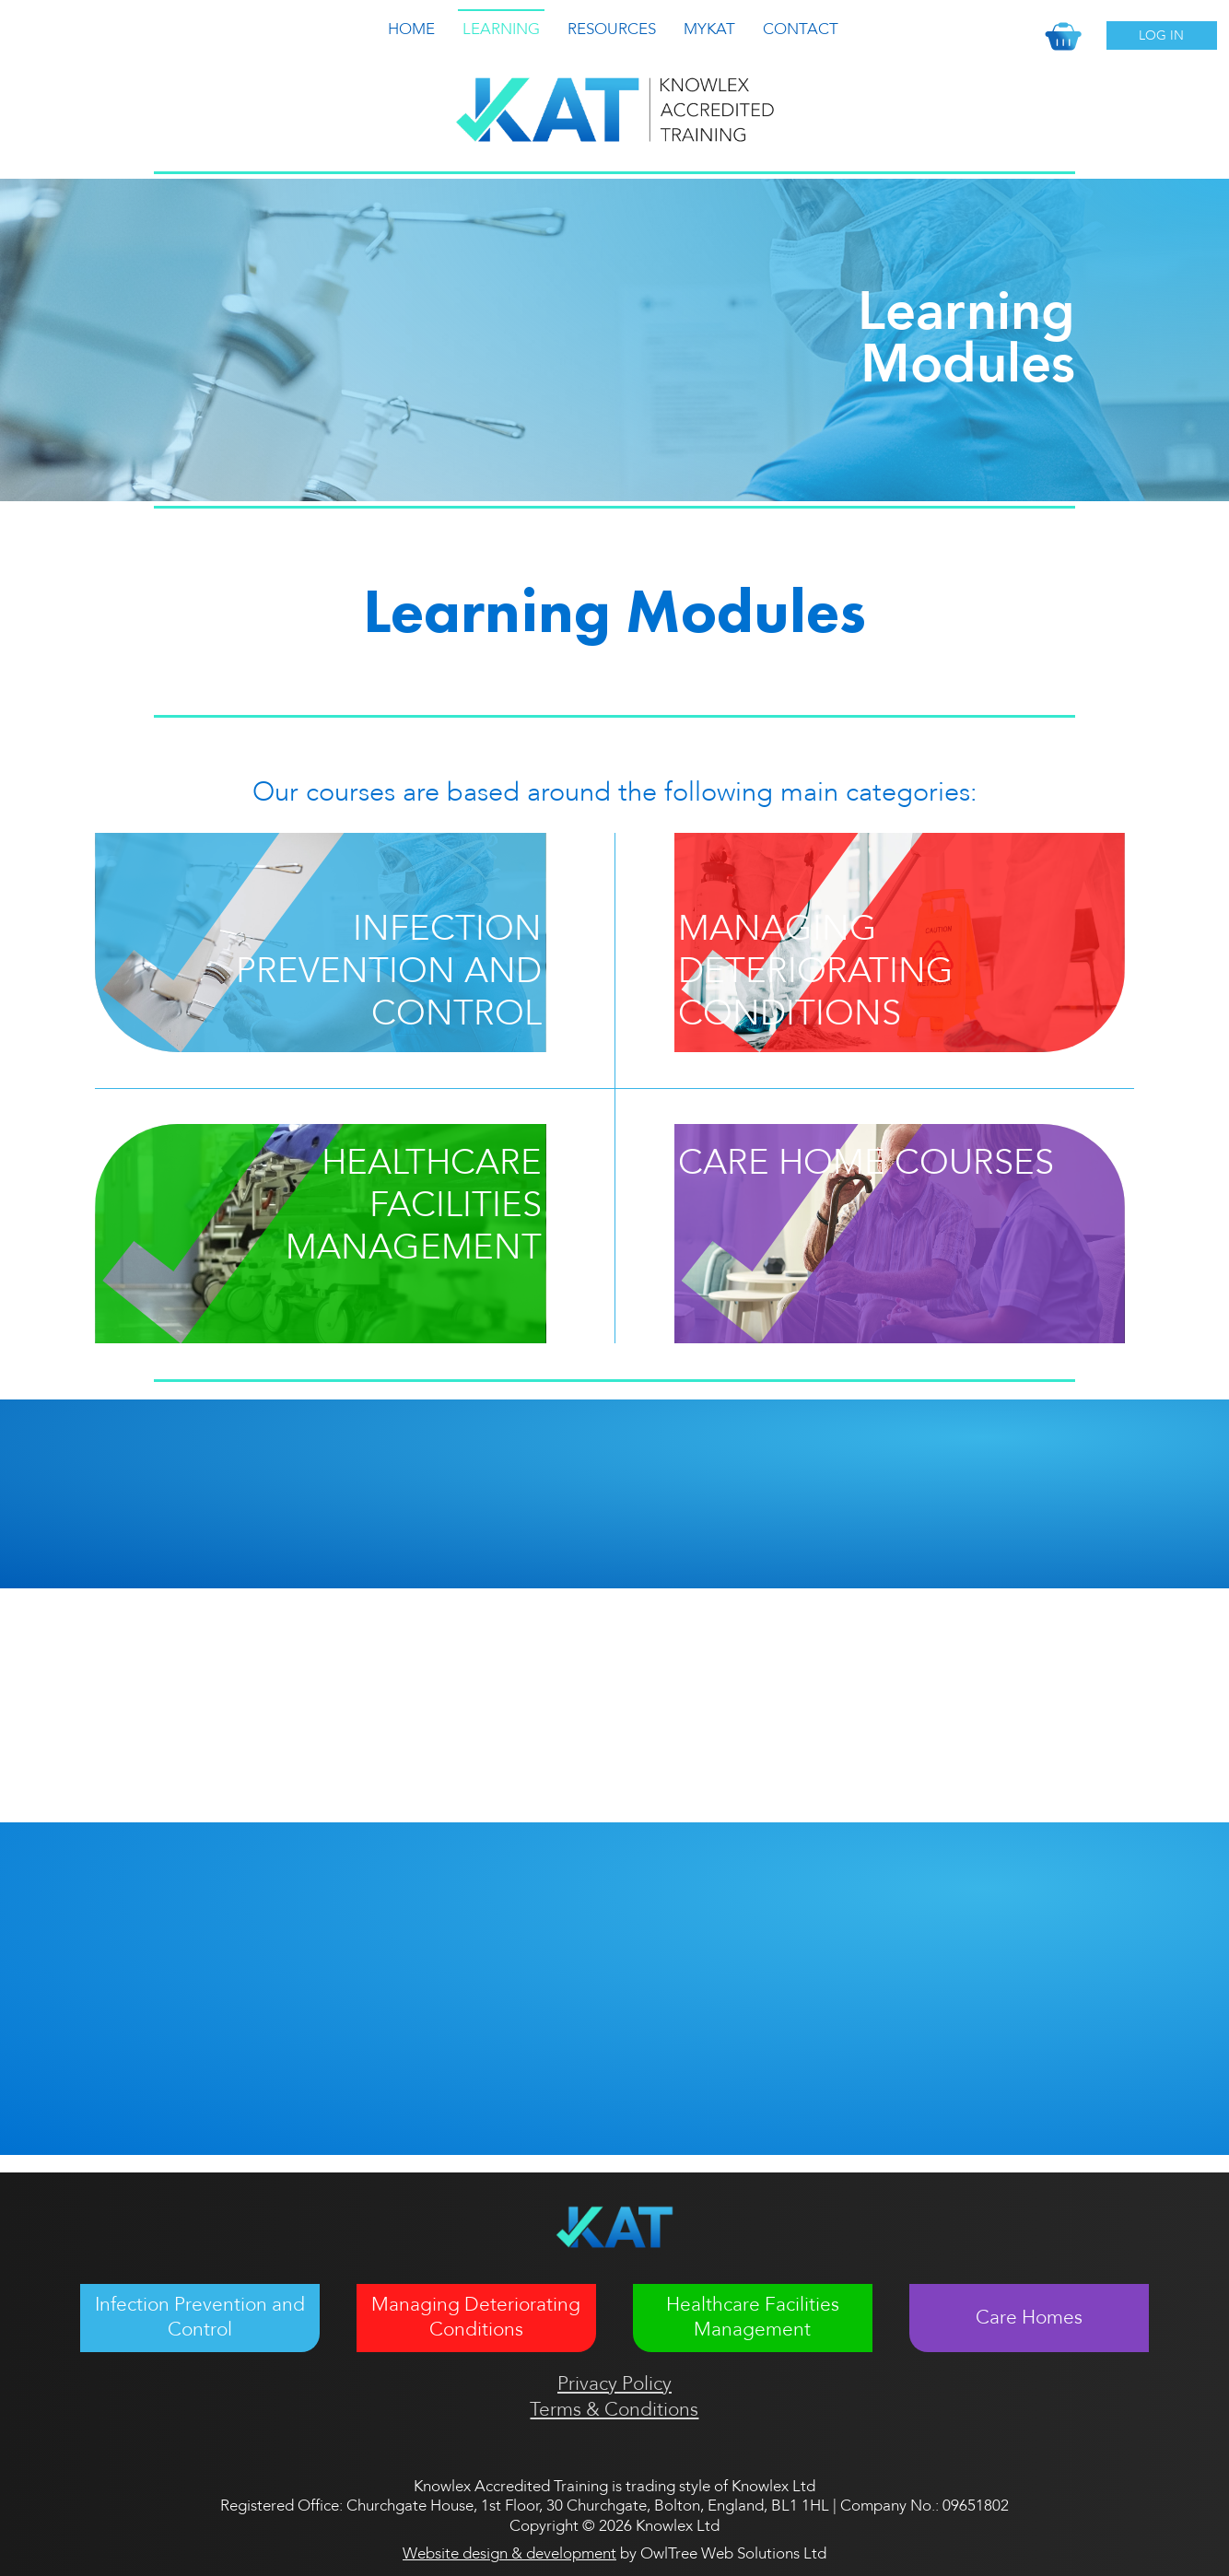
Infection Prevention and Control (200, 2317)
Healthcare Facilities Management (752, 2317)
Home (411, 29)
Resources (612, 29)
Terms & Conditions (614, 2409)
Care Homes (1029, 2317)
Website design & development (509, 2553)
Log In (1161, 35)
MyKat (709, 29)
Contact (800, 29)
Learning (501, 29)
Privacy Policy (614, 2384)
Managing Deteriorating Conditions (475, 2317)
